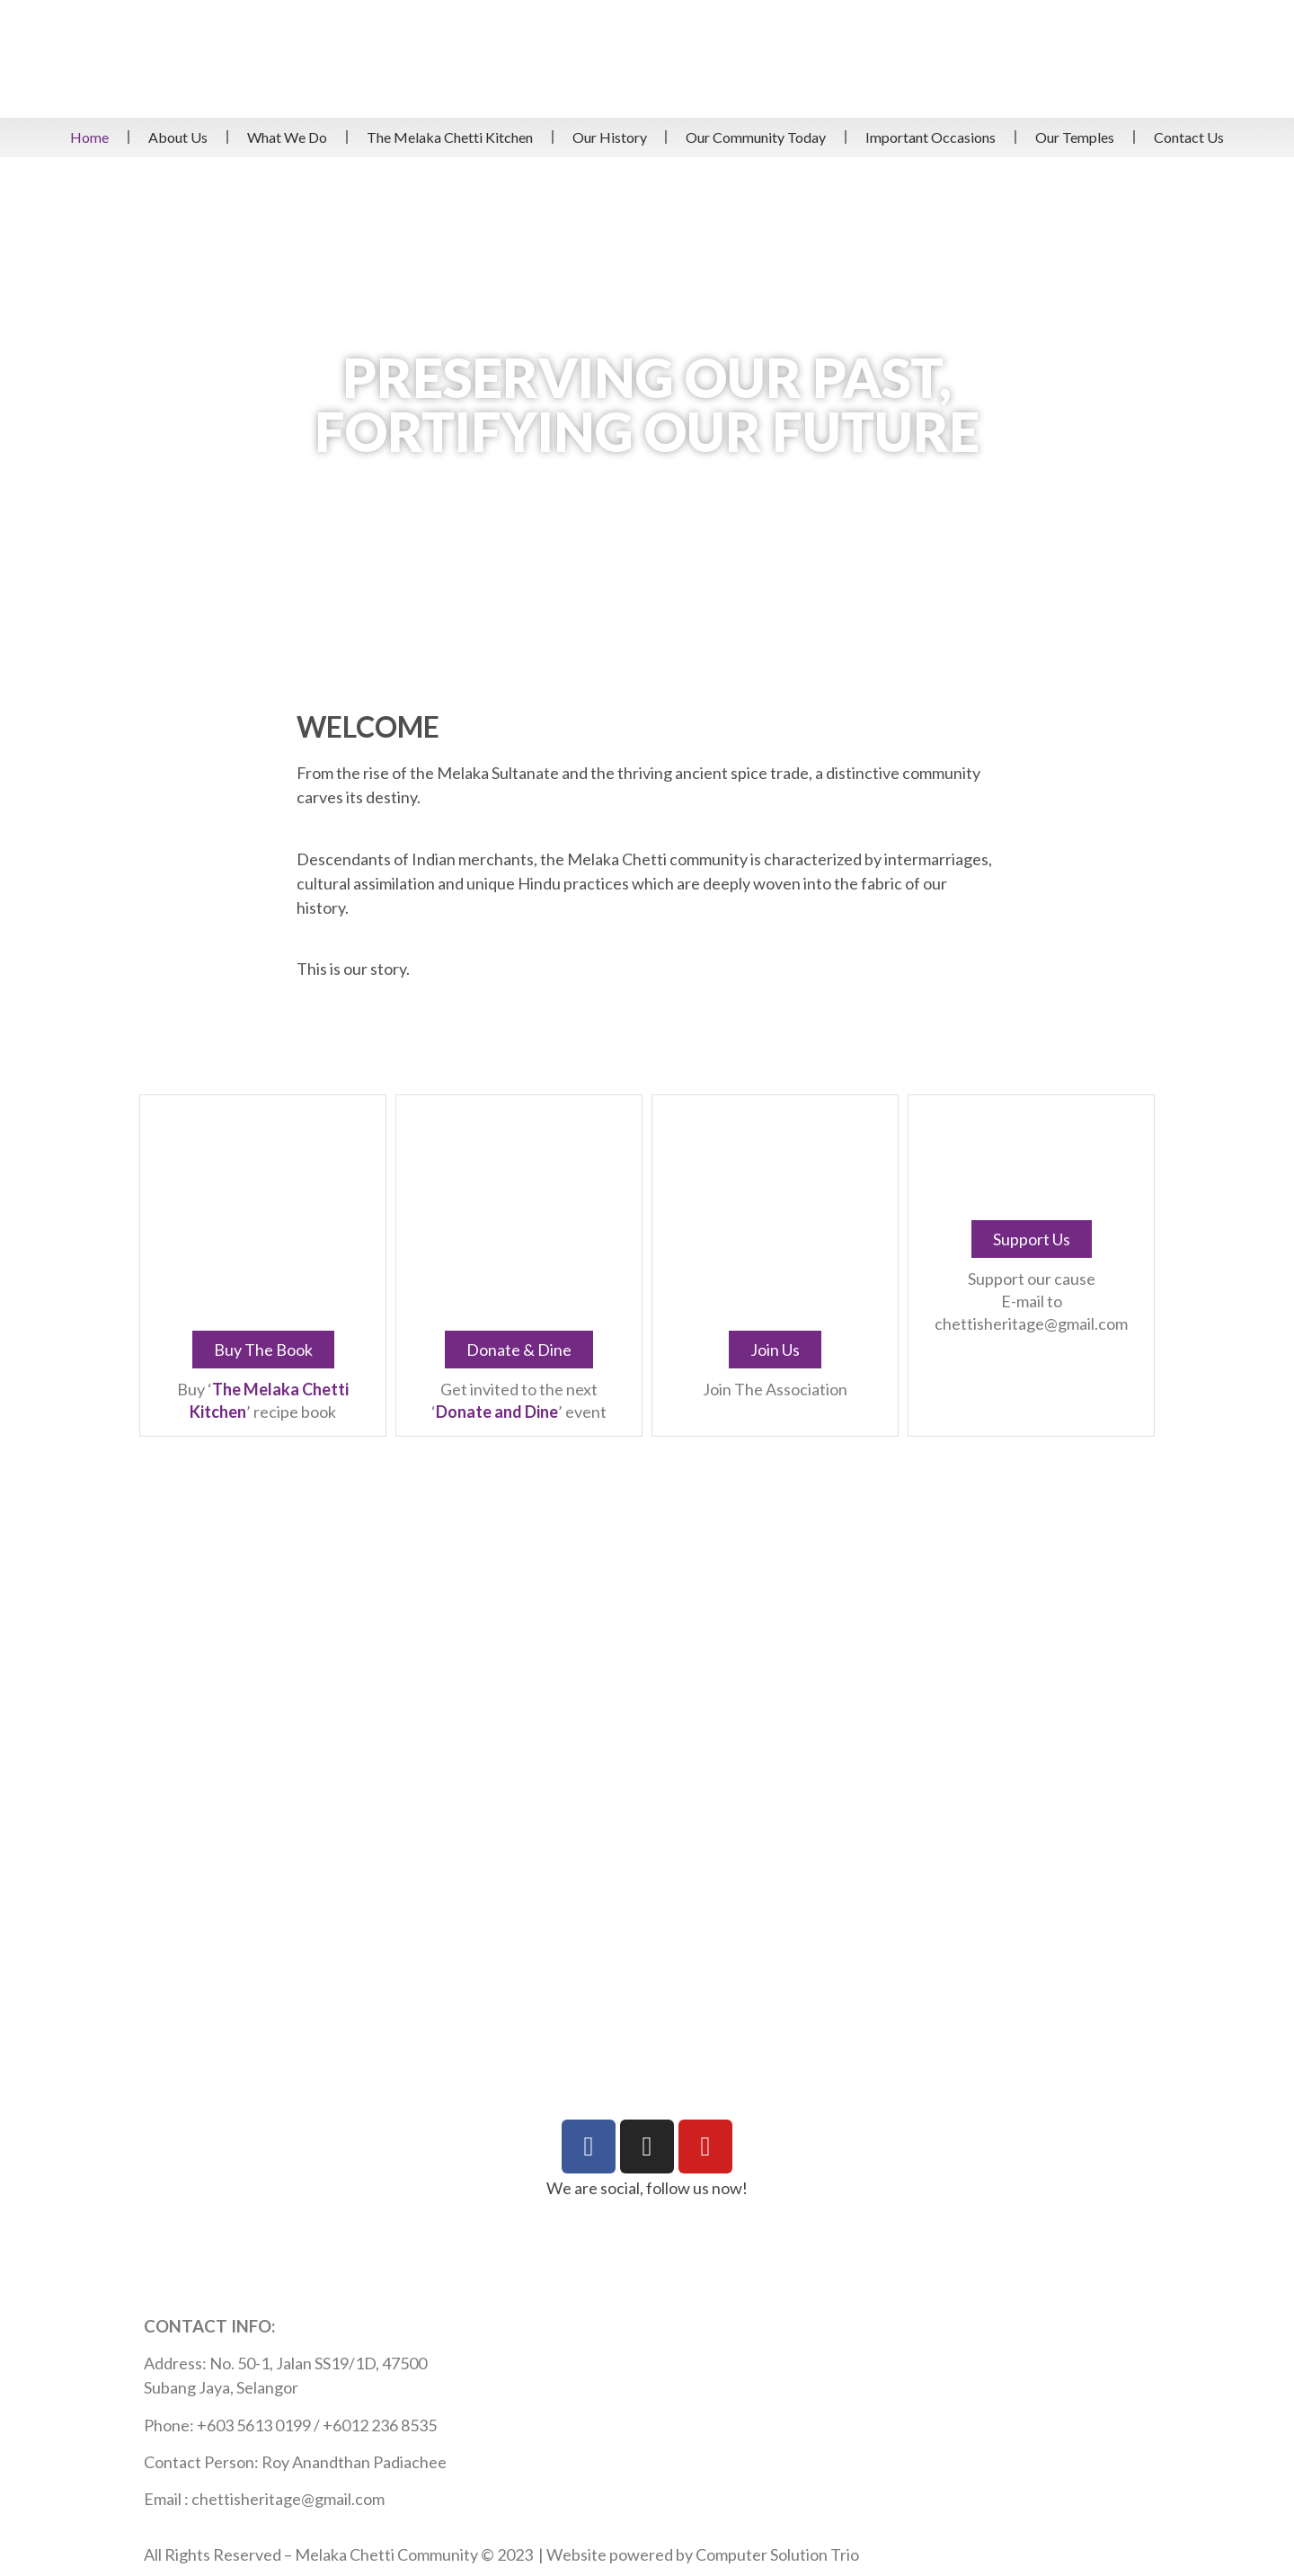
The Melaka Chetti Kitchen (450, 137)
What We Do (287, 137)
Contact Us (1189, 137)
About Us (178, 137)
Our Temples (1074, 137)
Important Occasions (930, 137)
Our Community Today (756, 137)
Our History (609, 137)
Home (89, 137)
